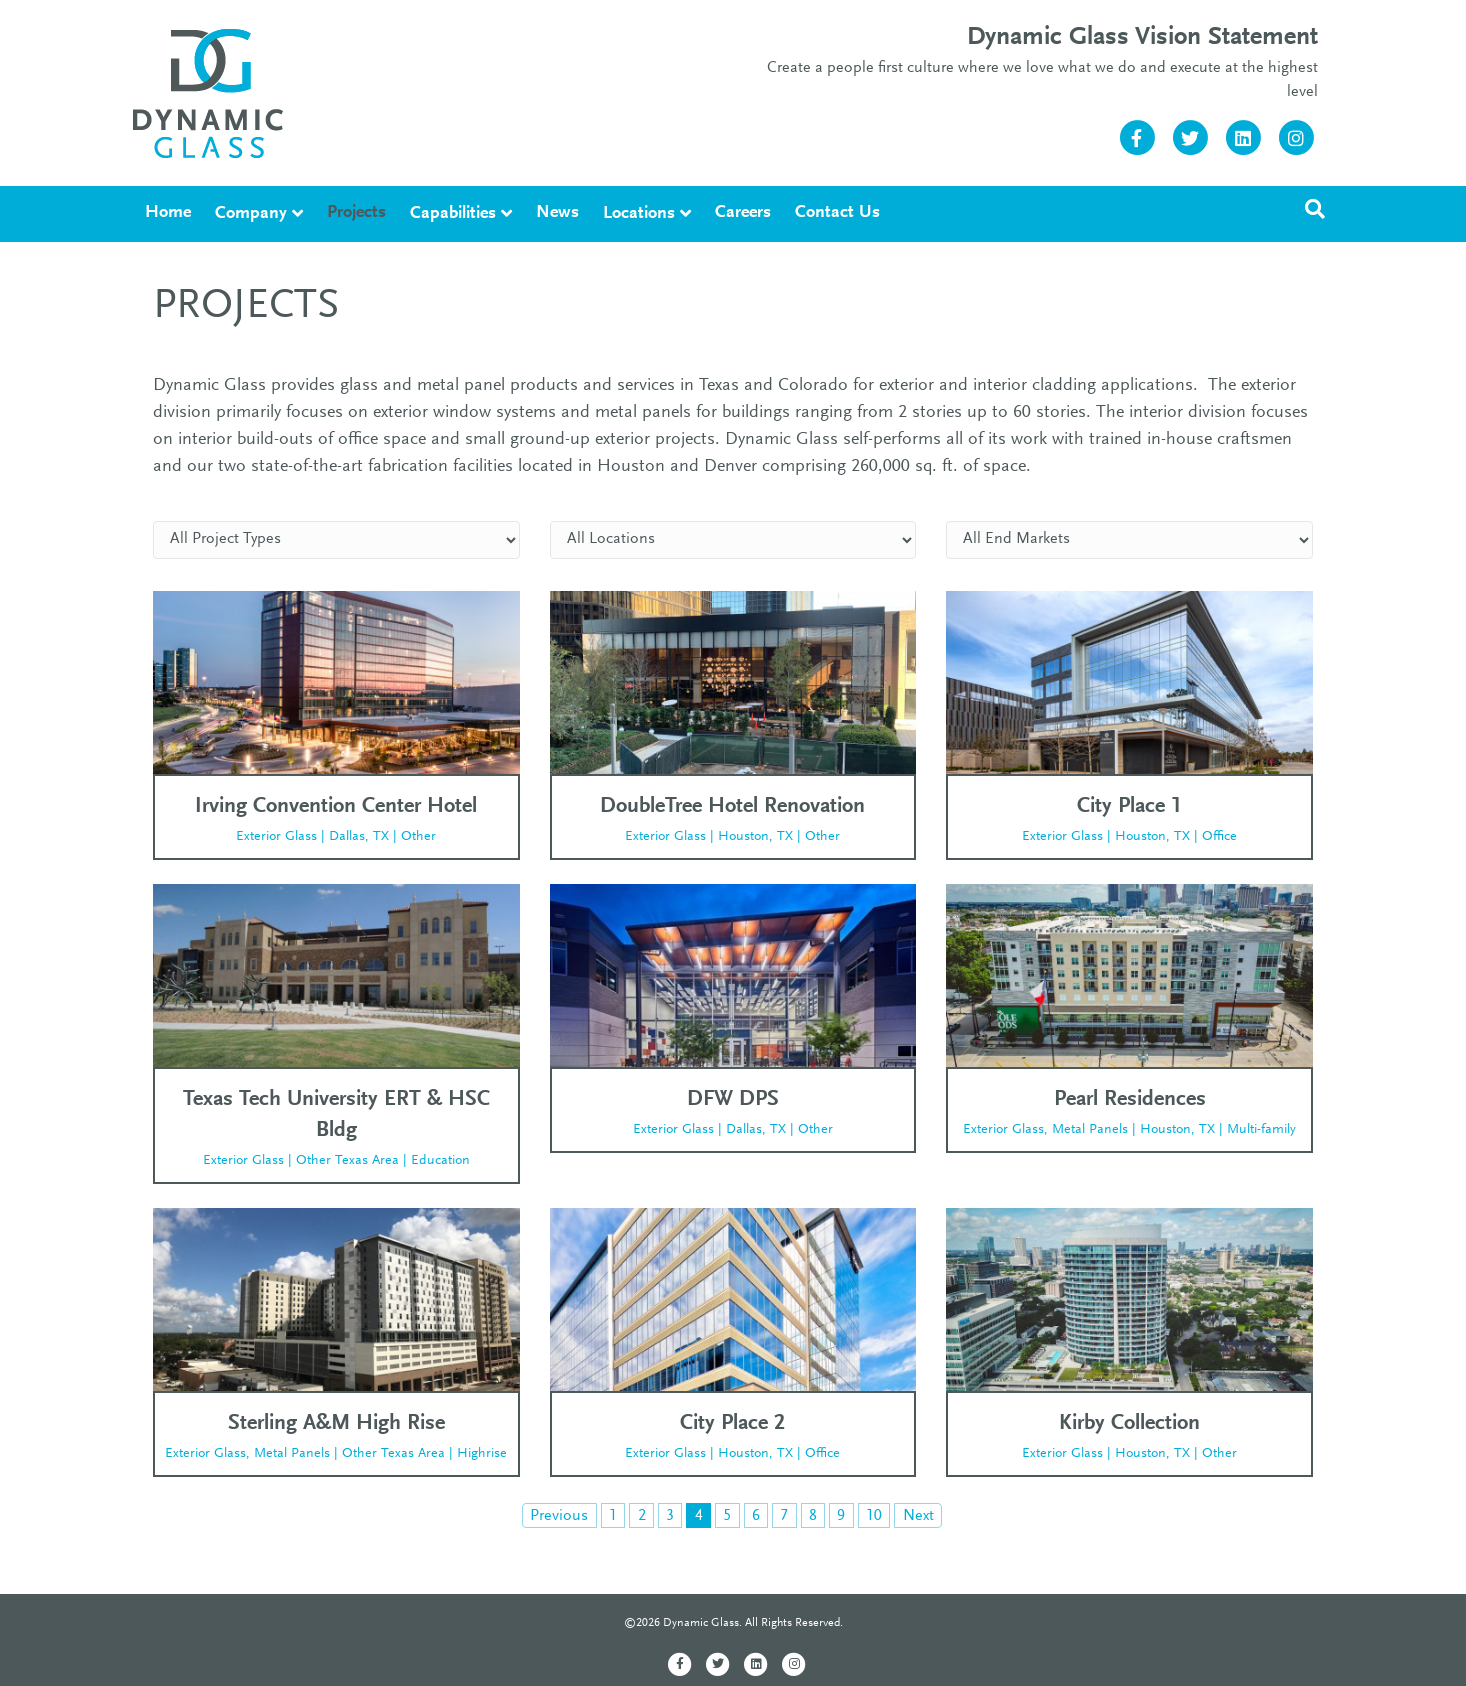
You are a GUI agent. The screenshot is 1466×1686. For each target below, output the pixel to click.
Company (251, 214)
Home (168, 213)
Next (918, 1516)
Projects (356, 213)
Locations (639, 214)
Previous (559, 1516)
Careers (743, 213)
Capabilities (453, 214)
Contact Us (837, 213)
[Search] (1315, 209)
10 (874, 1516)
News (557, 213)
